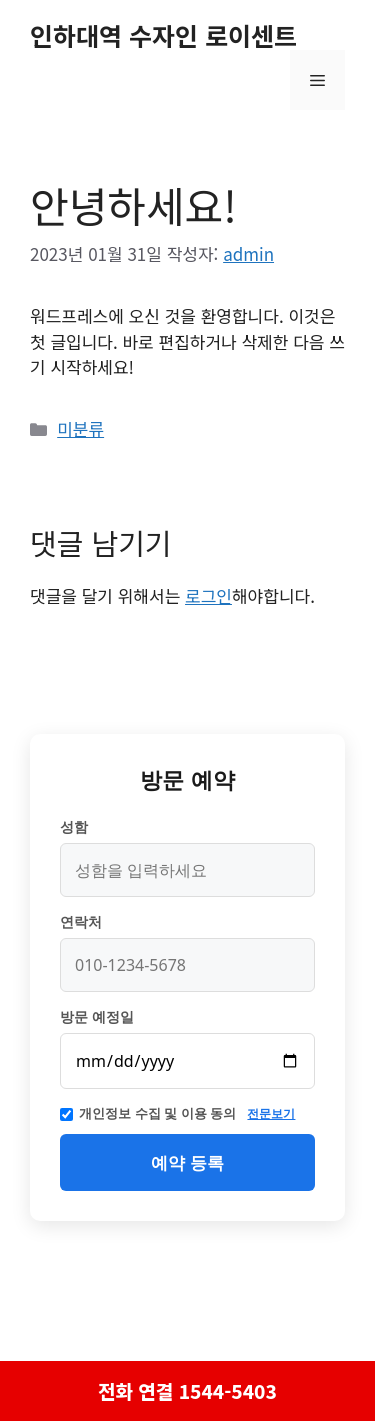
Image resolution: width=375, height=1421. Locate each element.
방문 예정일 (97, 1017)
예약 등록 (187, 1162)
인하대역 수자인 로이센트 (163, 35)
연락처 (81, 922)
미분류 (80, 428)
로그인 (208, 595)
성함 (74, 827)
